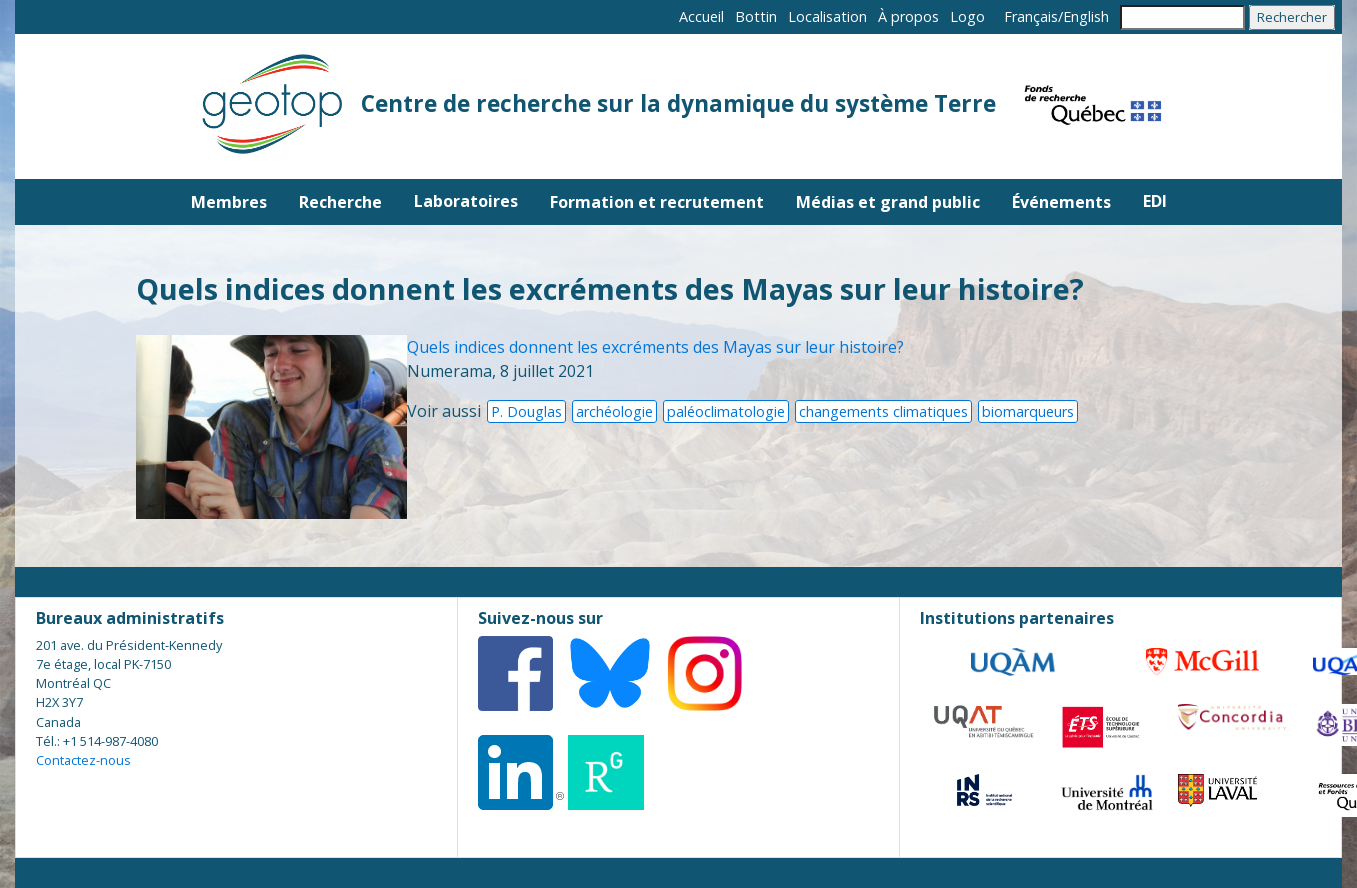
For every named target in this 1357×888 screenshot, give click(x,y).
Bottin (756, 16)
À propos (908, 16)
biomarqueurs (1028, 411)
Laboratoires (466, 201)
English (1086, 16)
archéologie (614, 411)
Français (1031, 16)
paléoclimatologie (726, 411)
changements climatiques (883, 411)
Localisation (827, 16)
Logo (967, 16)
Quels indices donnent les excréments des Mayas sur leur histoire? (655, 347)
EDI (1155, 201)
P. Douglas (526, 411)
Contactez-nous (83, 760)
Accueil (701, 16)
